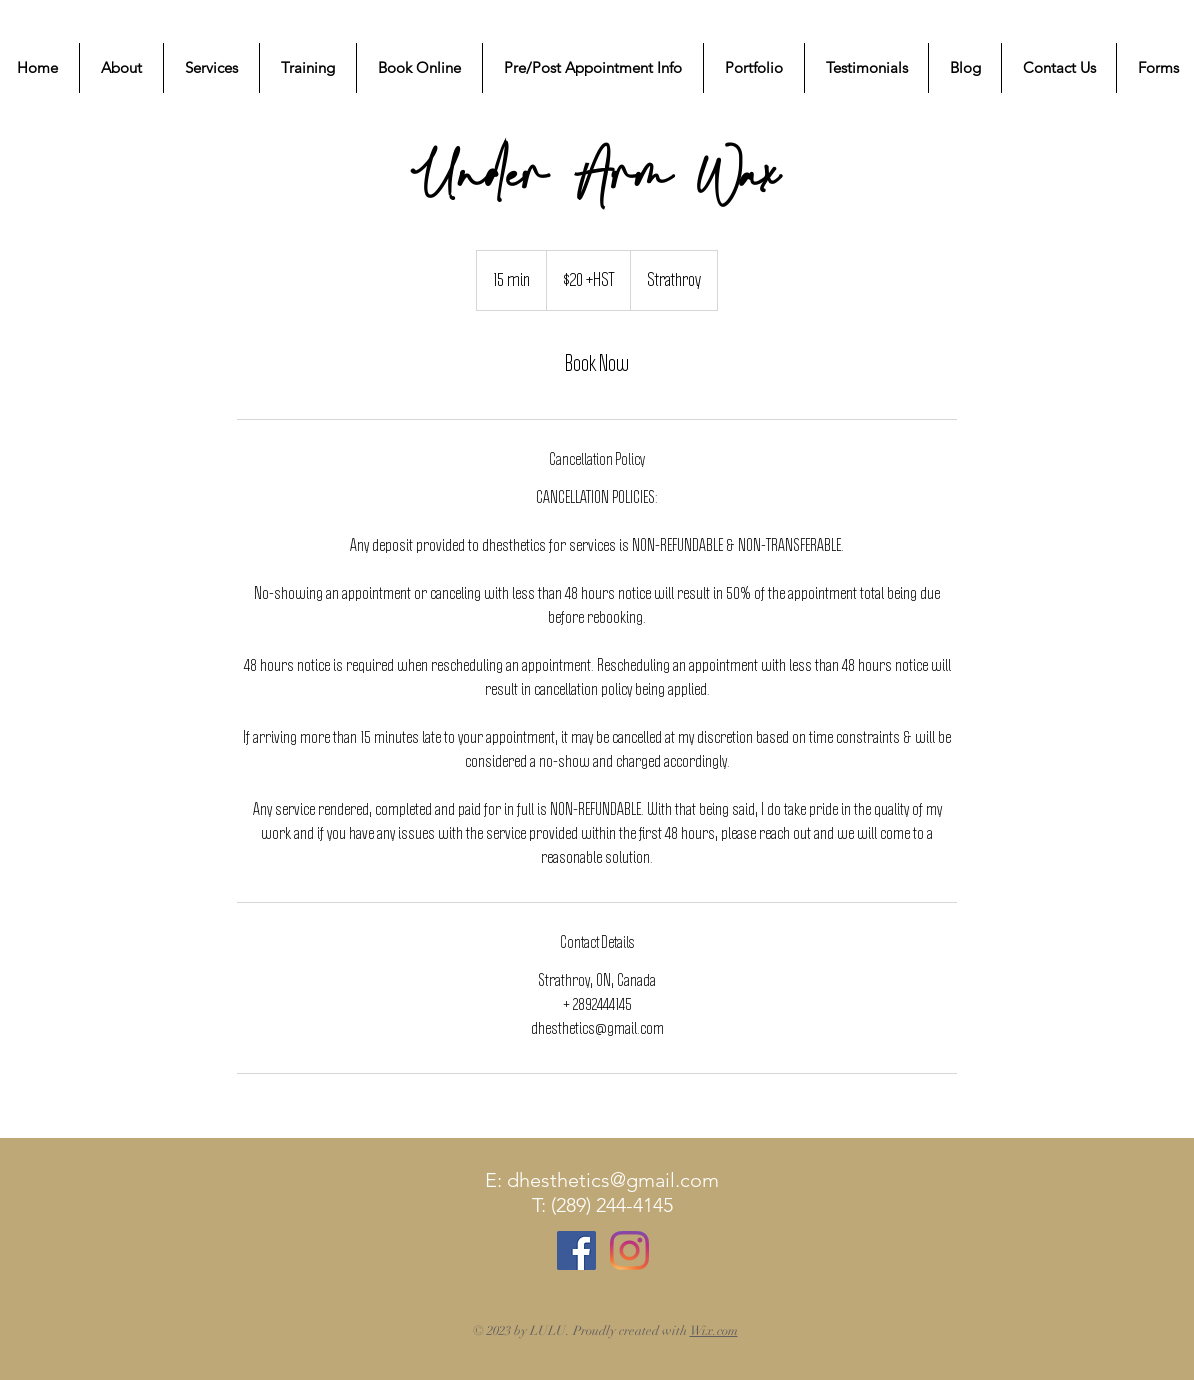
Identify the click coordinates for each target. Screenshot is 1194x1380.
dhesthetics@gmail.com (613, 1180)
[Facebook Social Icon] (576, 1250)
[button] (211, 68)
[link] (597, 365)
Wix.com (714, 1331)
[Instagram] (629, 1250)
